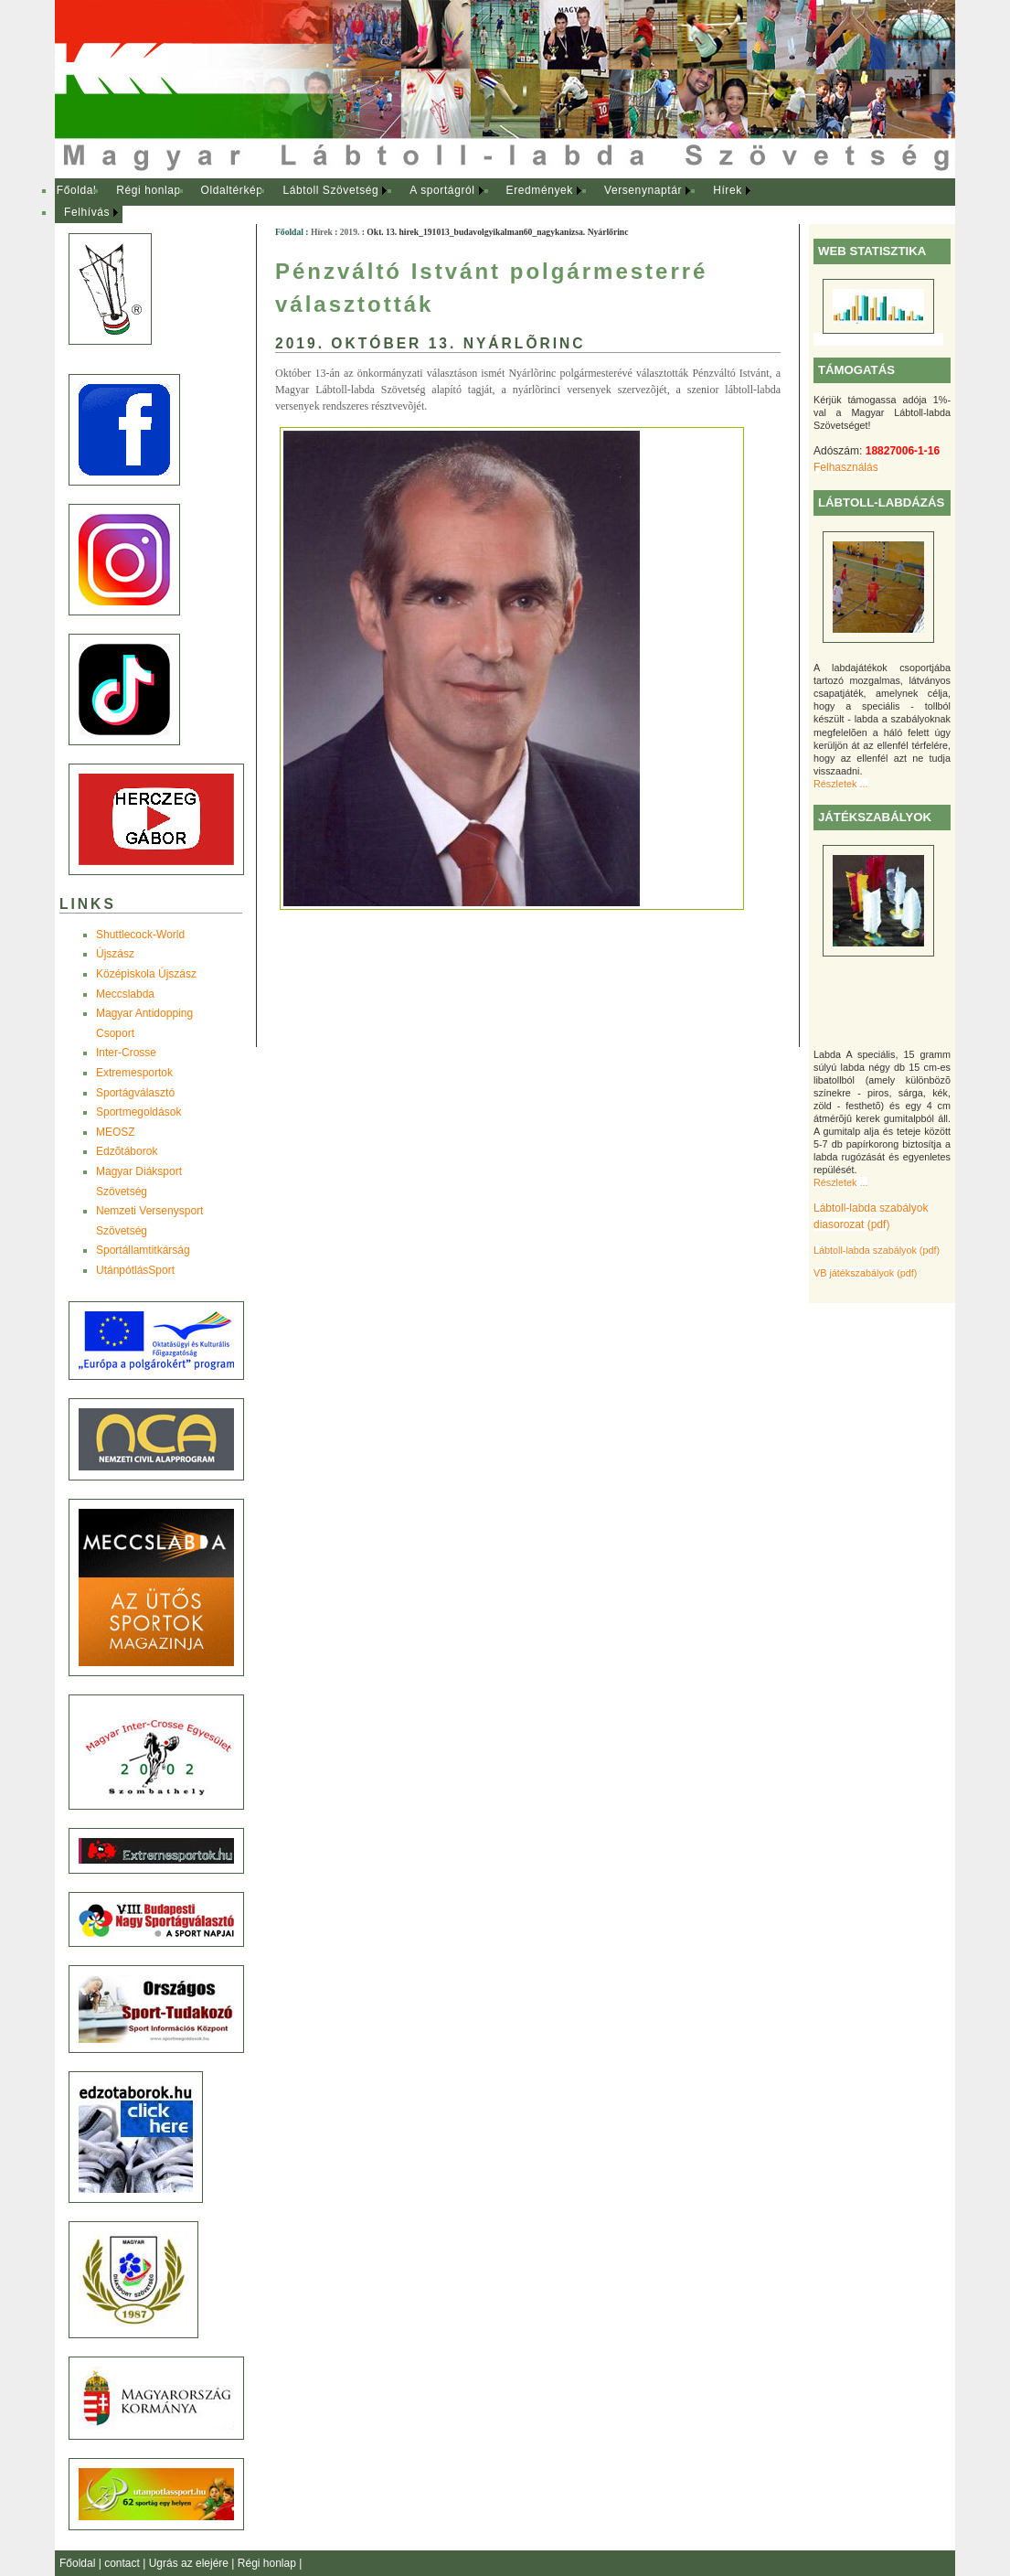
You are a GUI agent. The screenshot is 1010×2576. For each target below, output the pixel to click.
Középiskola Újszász (146, 973)
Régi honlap (148, 190)
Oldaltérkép (232, 190)
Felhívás (87, 212)
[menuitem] (76, 191)
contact (123, 2563)
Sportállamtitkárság (143, 1250)
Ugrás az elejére (190, 2563)
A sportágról (441, 190)
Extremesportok (134, 1072)
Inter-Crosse (126, 1052)
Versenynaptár (643, 190)
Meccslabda (125, 994)
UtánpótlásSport (135, 1270)
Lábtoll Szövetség (330, 190)
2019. (350, 232)
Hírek (727, 190)
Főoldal (77, 190)
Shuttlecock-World (140, 934)
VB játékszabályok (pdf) (865, 1272)
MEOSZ (115, 1132)
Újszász (115, 953)
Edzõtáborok (126, 1151)
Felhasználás (845, 467)
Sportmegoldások (138, 1112)
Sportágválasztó (135, 1092)
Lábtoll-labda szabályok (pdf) (876, 1250)
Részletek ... (840, 783)
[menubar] (420, 201)
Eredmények (539, 190)
